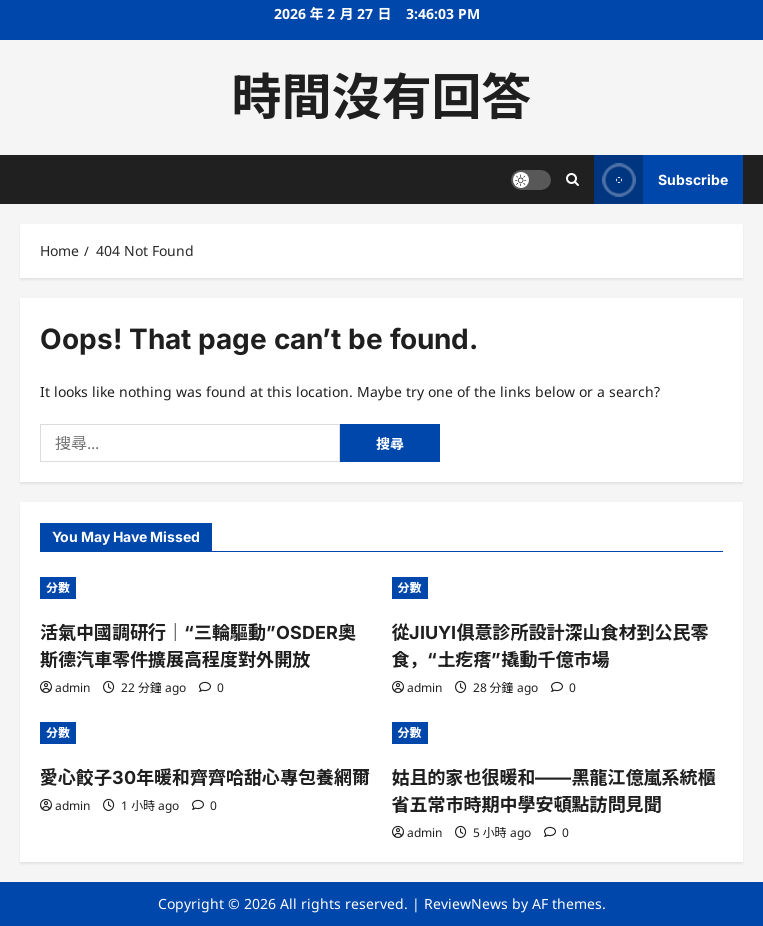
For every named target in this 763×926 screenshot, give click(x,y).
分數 (58, 587)
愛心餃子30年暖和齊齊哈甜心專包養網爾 (205, 777)
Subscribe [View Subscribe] (661, 179)
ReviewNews (466, 903)
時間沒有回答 (382, 97)
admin (72, 687)
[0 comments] (211, 687)
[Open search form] (572, 179)
